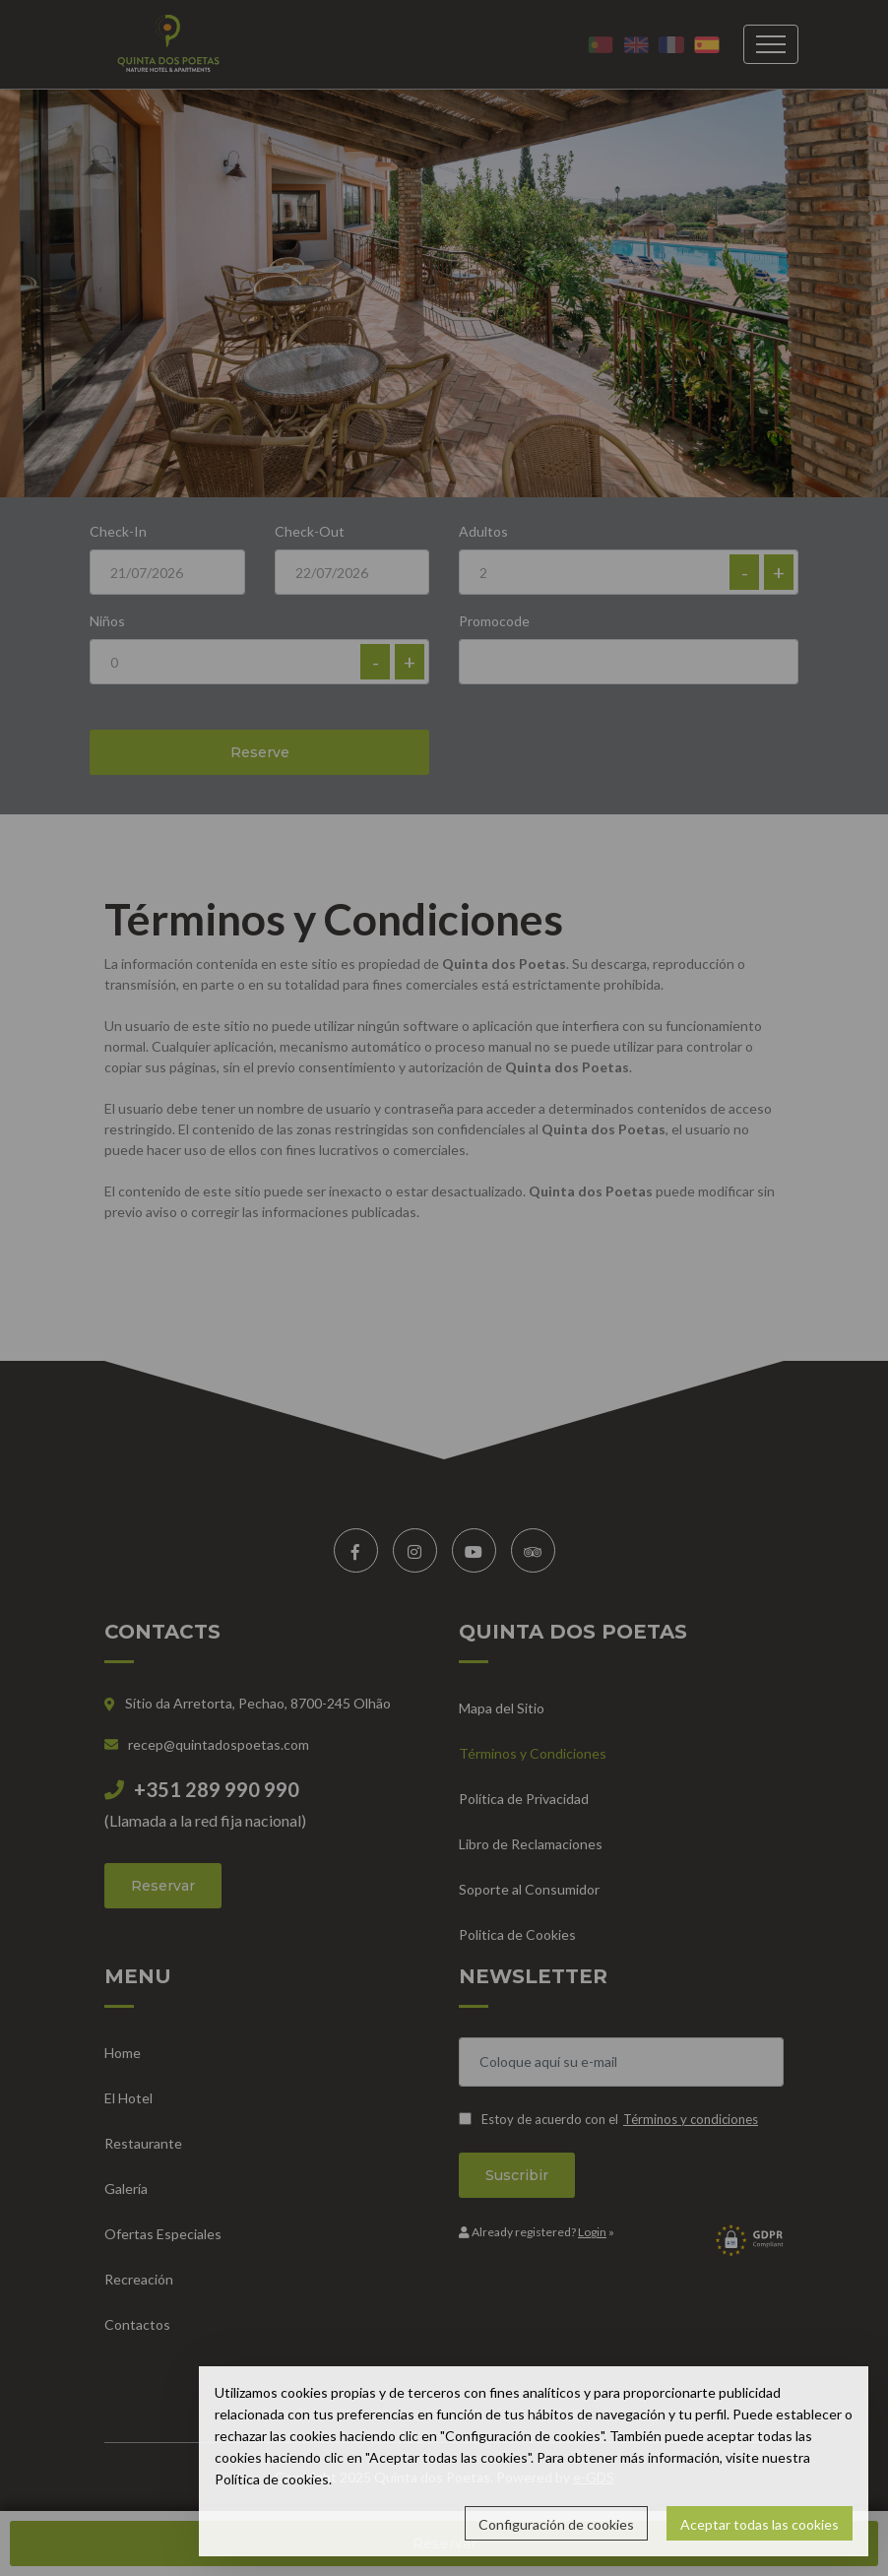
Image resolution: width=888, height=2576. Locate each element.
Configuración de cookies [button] (556, 2524)
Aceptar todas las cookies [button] (759, 2524)
